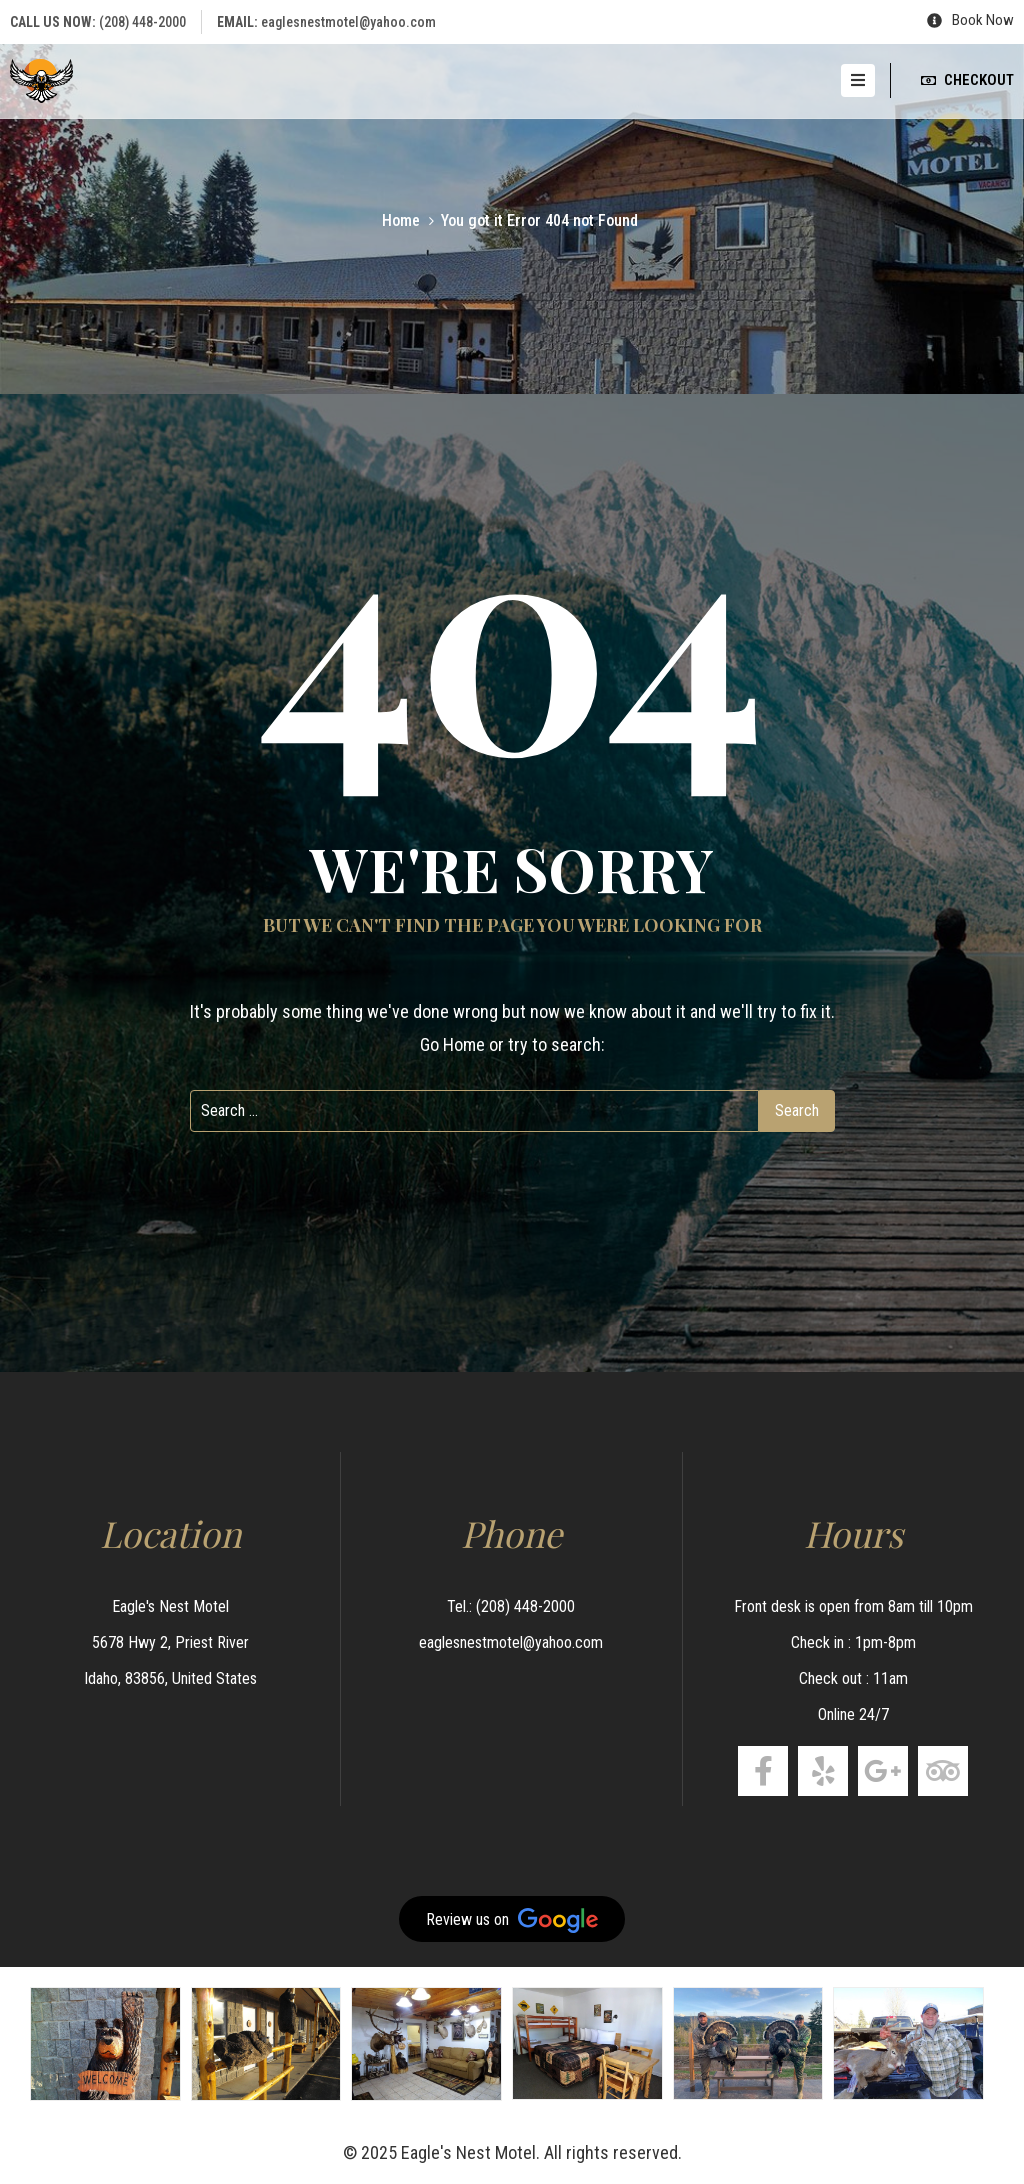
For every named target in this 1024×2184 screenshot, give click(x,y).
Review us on (512, 1920)
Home (401, 220)
